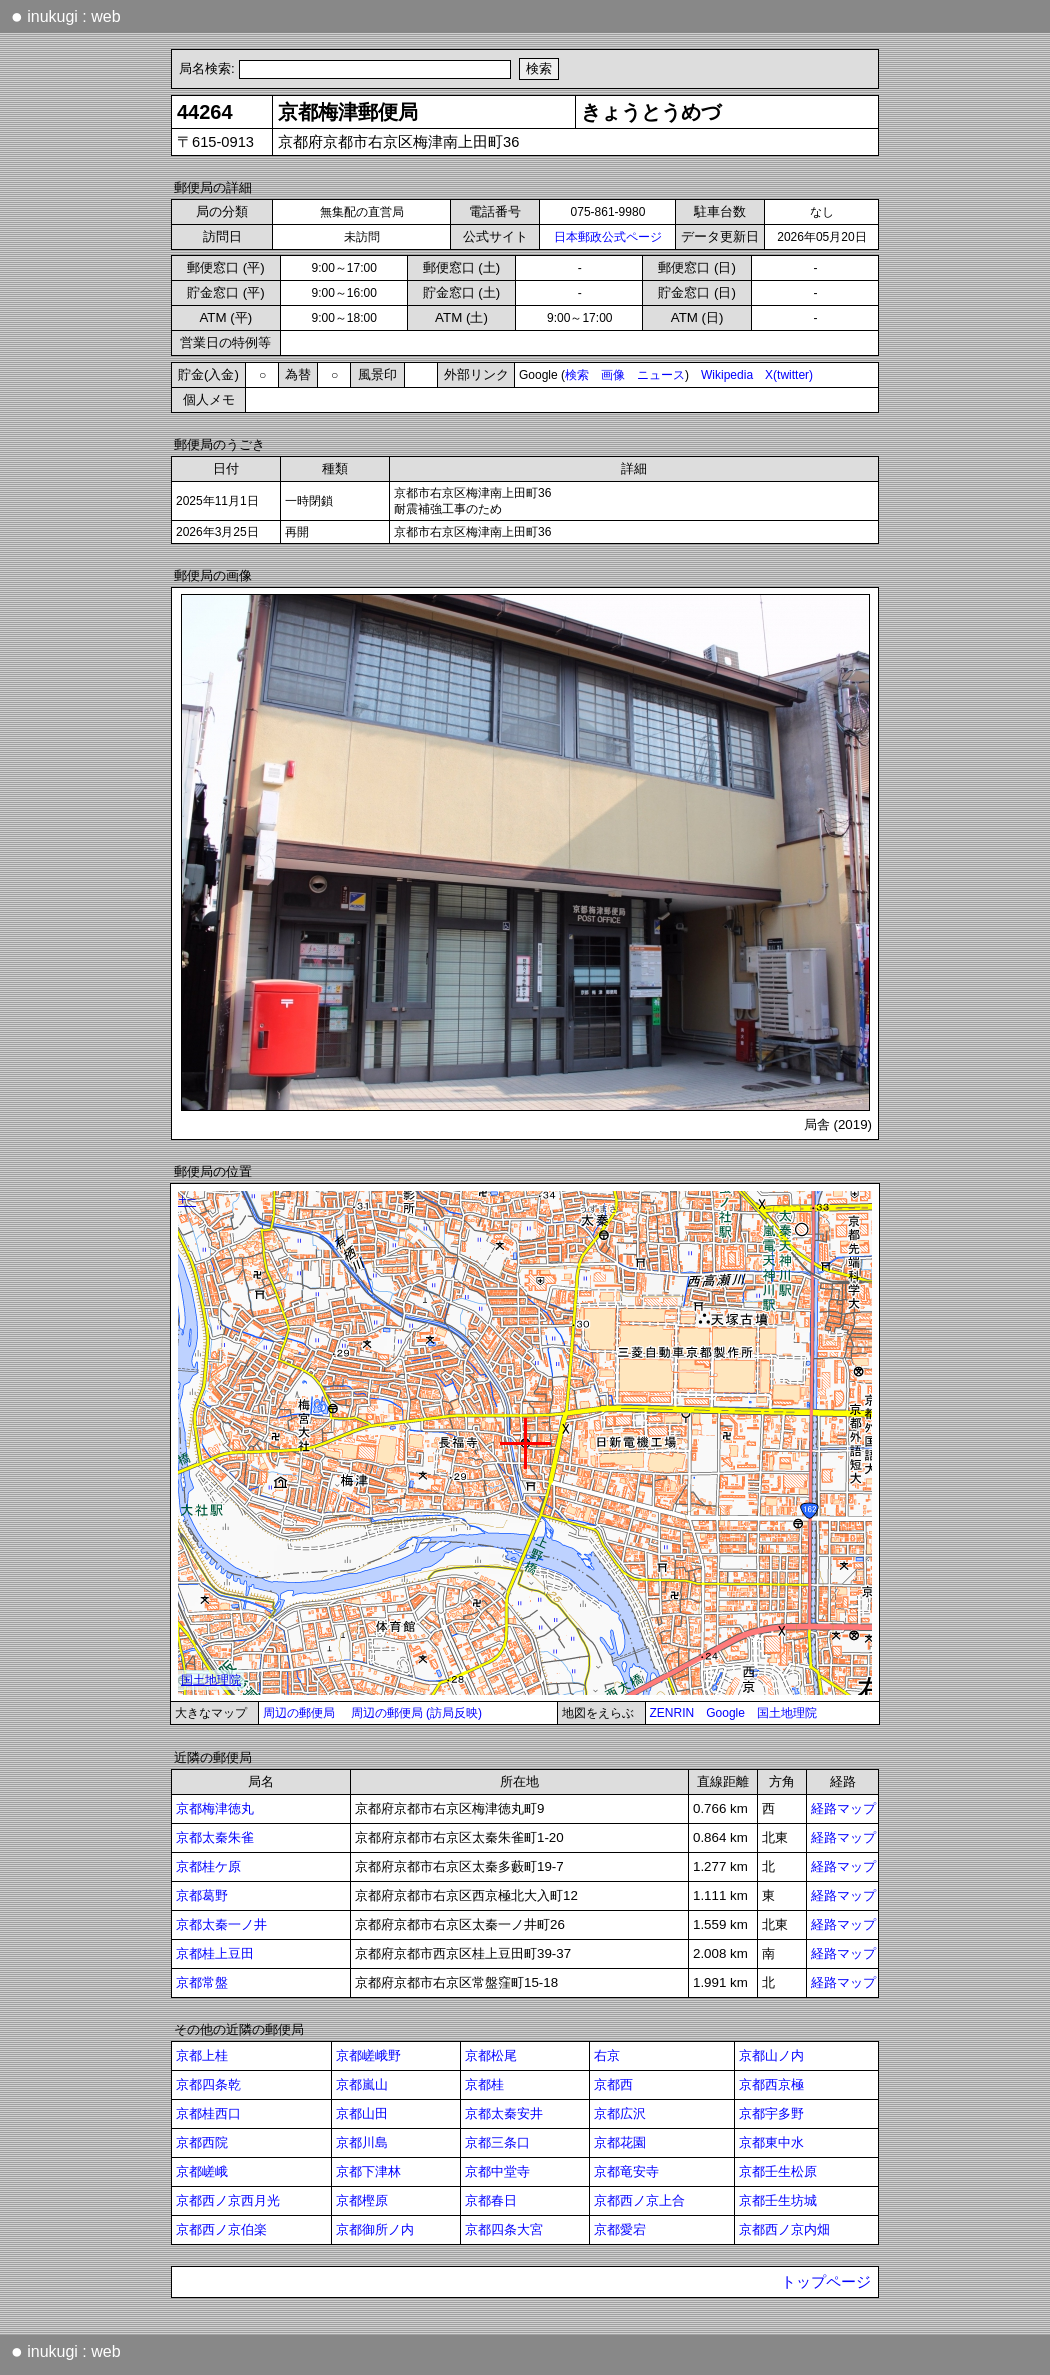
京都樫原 (362, 2200)
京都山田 (362, 2113)
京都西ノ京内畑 (784, 2229)
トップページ (826, 2282)
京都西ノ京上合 (639, 2200)
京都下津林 (368, 2171)
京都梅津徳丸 (215, 1808)
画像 (613, 375)
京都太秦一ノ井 (221, 1924)
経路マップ (843, 1808)
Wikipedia (727, 375)
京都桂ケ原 (208, 1866)
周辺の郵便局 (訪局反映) (416, 1713)
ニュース (661, 375)
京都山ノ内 (771, 2055)
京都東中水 (771, 2142)
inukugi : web (66, 16)
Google (725, 1713)
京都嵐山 (362, 2084)
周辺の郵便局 (299, 1713)
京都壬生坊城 (778, 2200)
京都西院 (202, 2142)
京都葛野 (202, 1895)
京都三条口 (497, 2142)
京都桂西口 (208, 2113)
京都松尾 (491, 2055)
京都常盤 (202, 1982)
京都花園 (620, 2142)
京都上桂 (202, 2055)
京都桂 (484, 2084)
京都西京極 (771, 2084)
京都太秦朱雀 (215, 1837)
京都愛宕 (620, 2229)
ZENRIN (672, 1713)
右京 (607, 2055)
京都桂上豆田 (215, 1953)
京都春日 (491, 2200)
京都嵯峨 (202, 2171)
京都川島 (362, 2142)
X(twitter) (789, 375)
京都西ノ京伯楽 (221, 2229)
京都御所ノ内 (375, 2229)
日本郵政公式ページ (608, 237)
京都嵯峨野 (368, 2055)
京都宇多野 (771, 2113)
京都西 (613, 2084)
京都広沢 (620, 2113)
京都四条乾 (208, 2084)
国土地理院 (787, 1713)
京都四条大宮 (504, 2229)
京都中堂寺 (497, 2171)
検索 (577, 375)
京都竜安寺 (626, 2171)
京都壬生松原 (778, 2171)
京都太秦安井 (504, 2113)
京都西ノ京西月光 (228, 2200)
